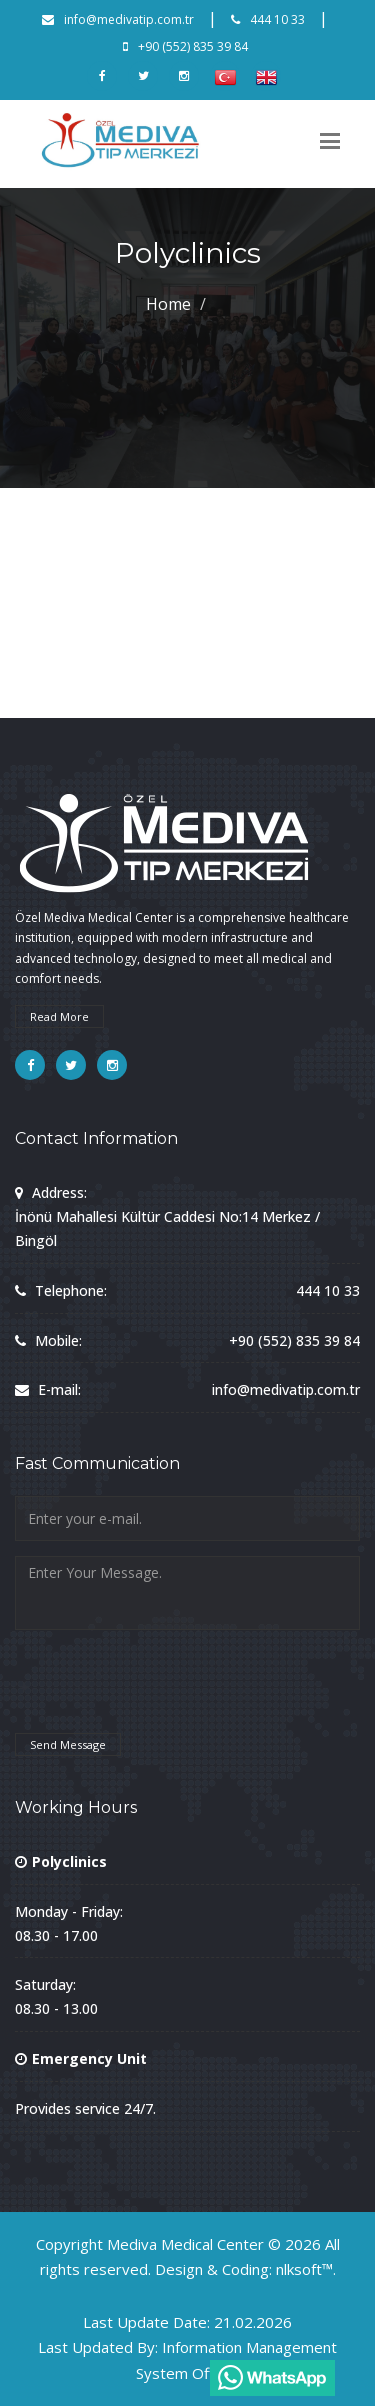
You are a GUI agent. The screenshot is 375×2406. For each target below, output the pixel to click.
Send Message (68, 1744)
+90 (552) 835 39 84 (185, 46)
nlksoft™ (304, 2269)
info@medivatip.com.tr (118, 19)
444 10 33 (268, 19)
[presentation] (167, 1691)
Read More (59, 1016)
